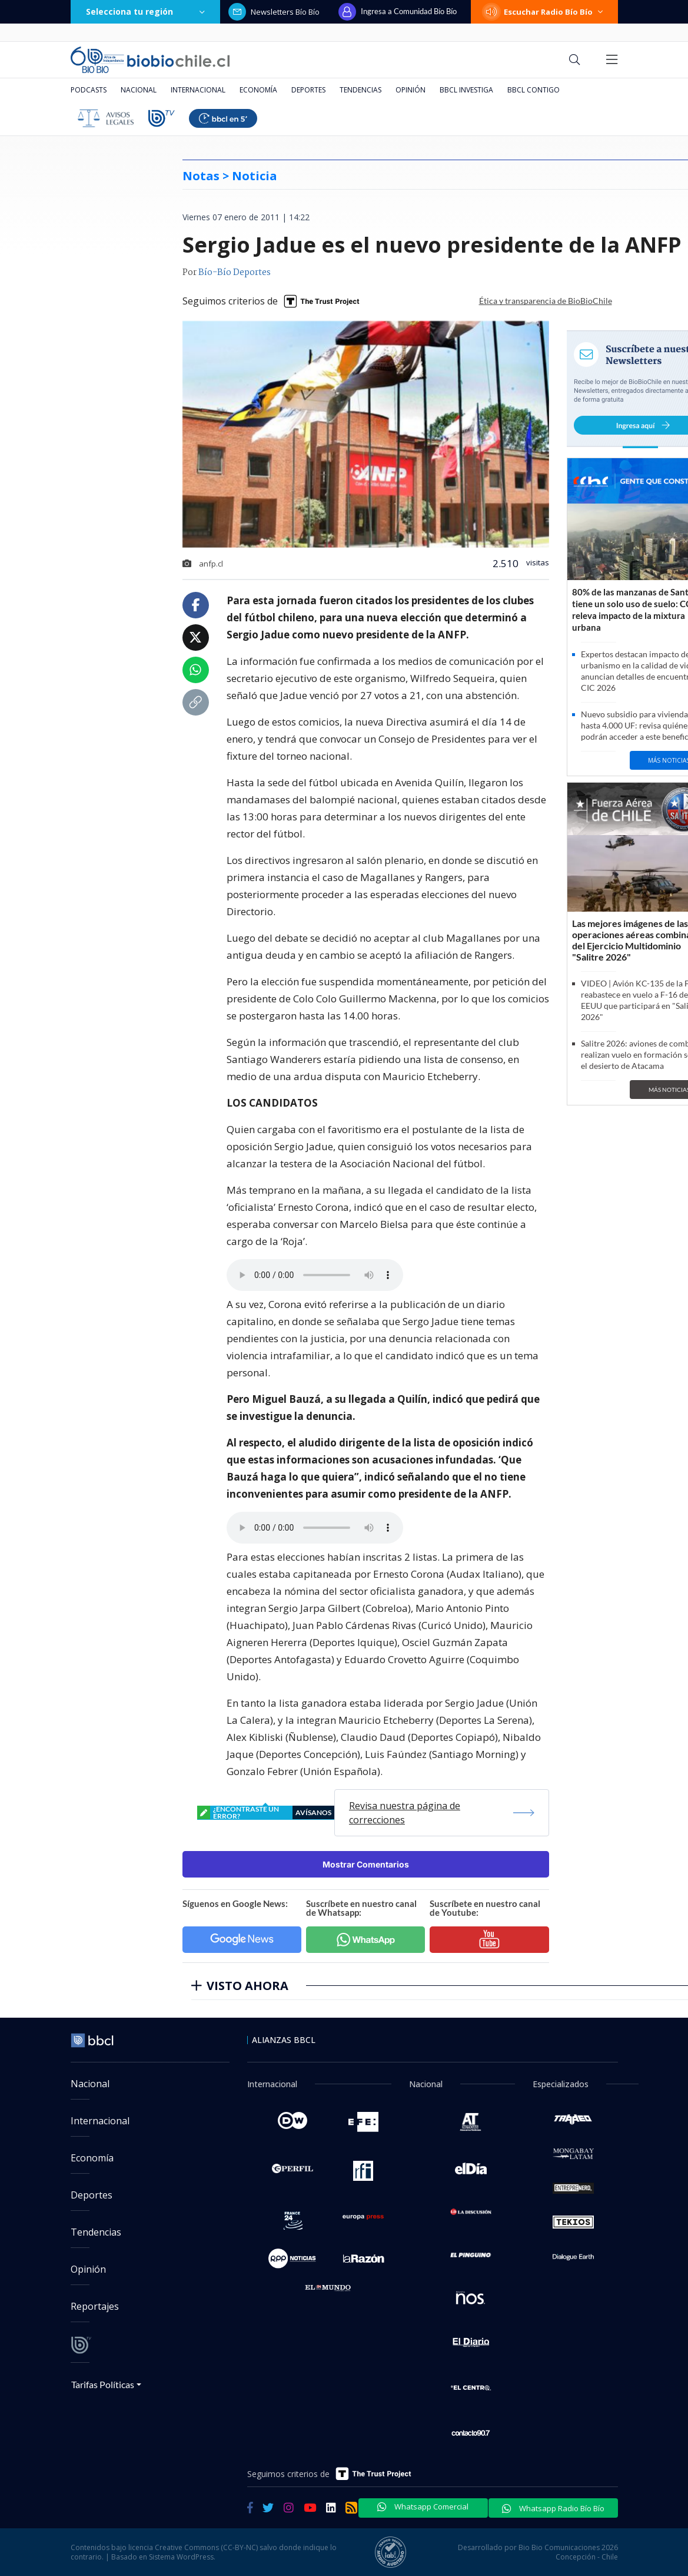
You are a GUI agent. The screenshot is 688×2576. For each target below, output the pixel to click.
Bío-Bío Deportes (234, 273)
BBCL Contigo (533, 90)
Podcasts (89, 90)
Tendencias (360, 90)
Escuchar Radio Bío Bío (544, 11)
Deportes (308, 90)
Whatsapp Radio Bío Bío (553, 2508)
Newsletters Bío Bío (274, 12)
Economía (258, 90)
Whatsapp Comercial (422, 2506)
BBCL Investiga (466, 90)
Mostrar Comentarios (366, 1864)
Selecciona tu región (145, 11)
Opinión (410, 90)
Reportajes (95, 2306)
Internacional (198, 90)
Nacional (139, 90)
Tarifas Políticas (102, 2384)
